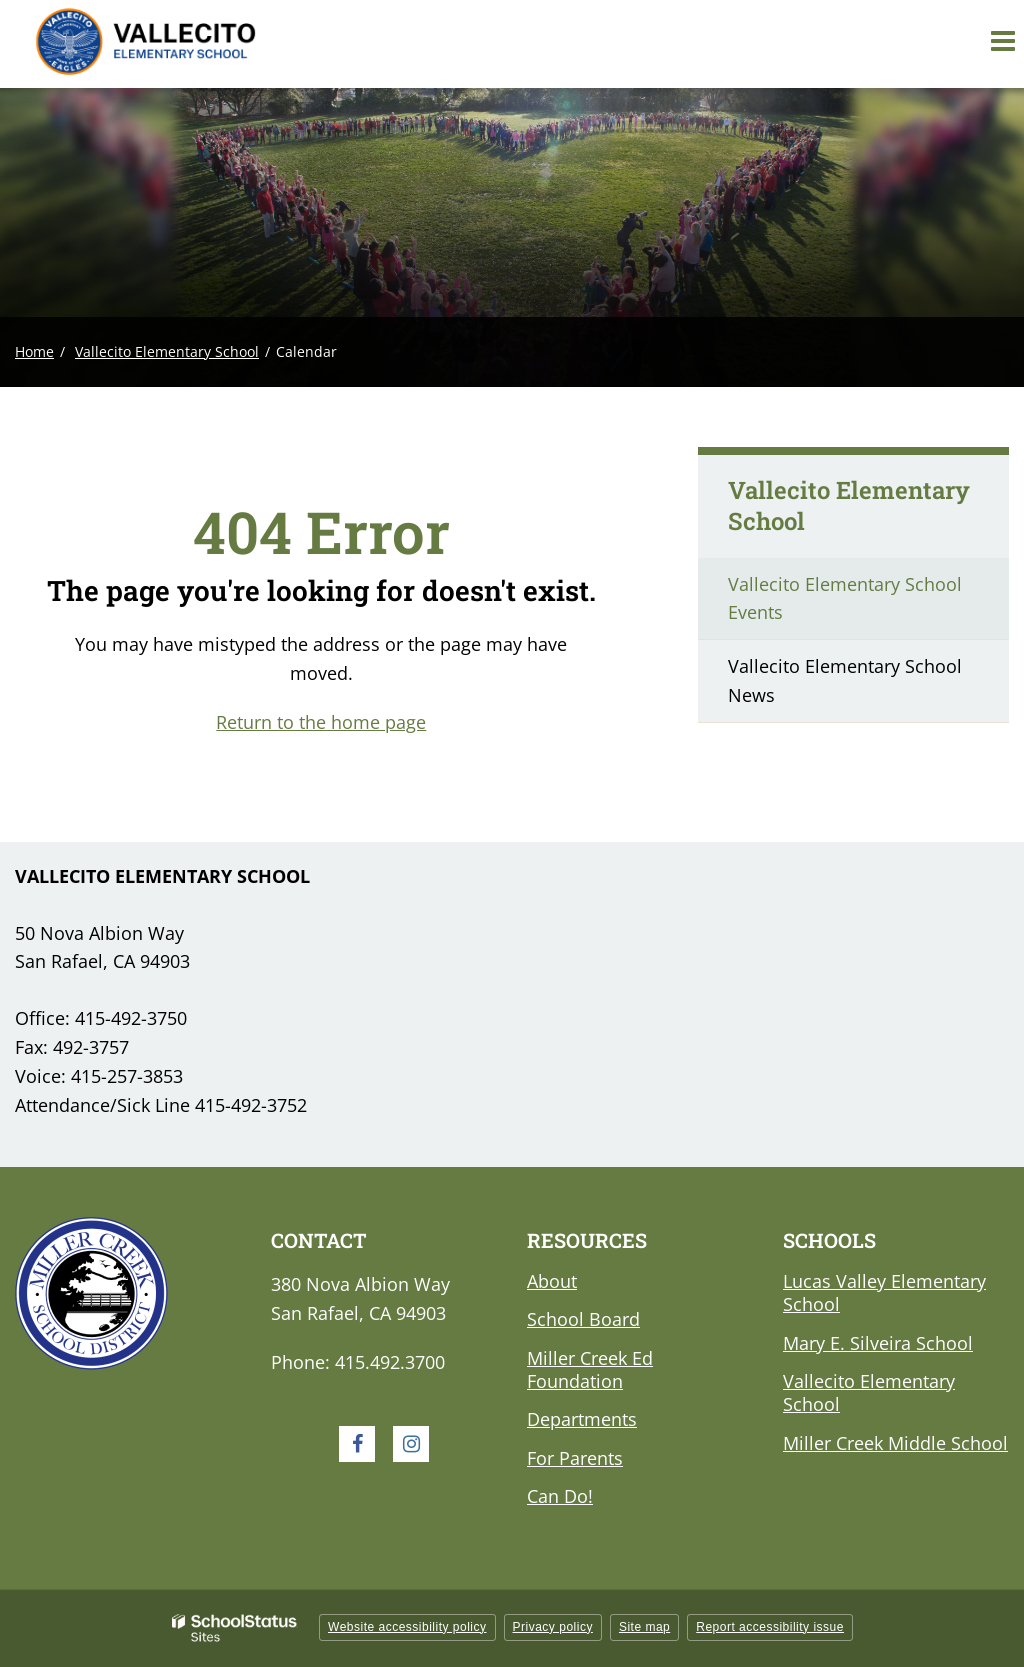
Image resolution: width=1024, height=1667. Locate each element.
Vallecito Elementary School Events (845, 598)
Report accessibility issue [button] (770, 1627)
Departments (582, 1419)
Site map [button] (644, 1627)
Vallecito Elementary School (167, 351)
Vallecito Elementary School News (845, 680)
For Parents (575, 1458)
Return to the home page (321, 722)
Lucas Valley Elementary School (884, 1292)
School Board (583, 1319)
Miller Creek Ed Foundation (590, 1369)
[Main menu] (1002, 40)
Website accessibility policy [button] (407, 1627)
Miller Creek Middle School (895, 1443)
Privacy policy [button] (553, 1627)
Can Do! (560, 1496)
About (552, 1281)
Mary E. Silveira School (878, 1343)
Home (34, 351)
